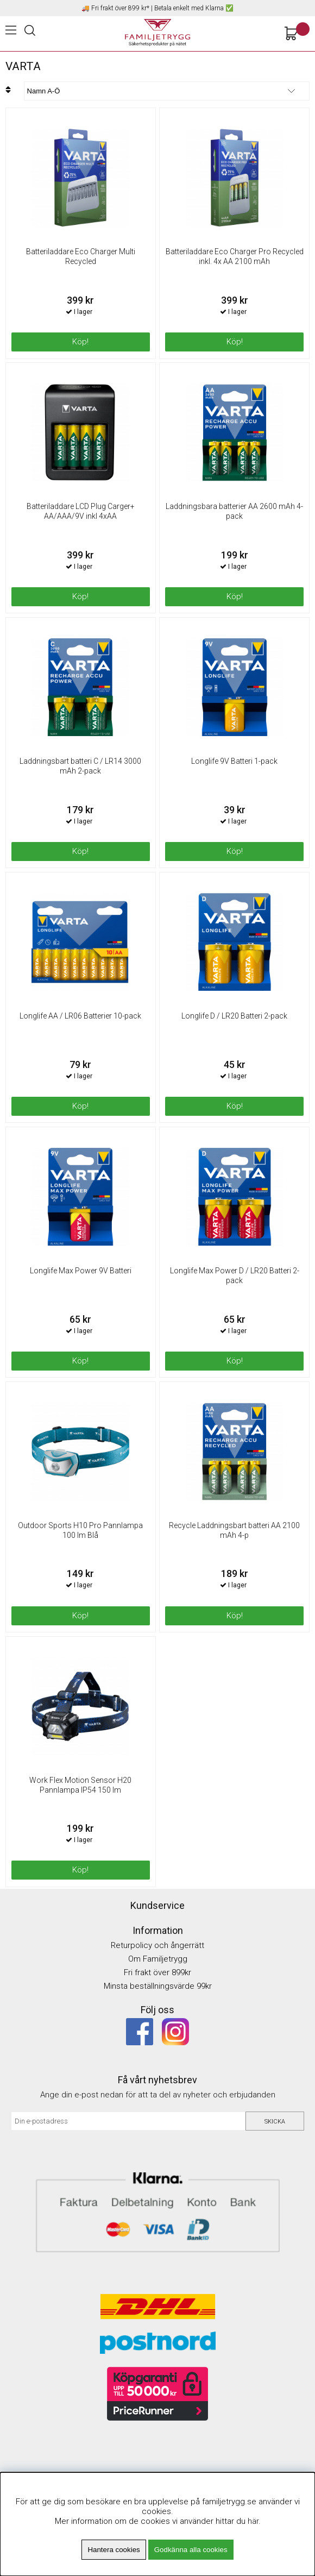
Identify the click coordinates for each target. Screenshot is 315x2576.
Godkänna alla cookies (191, 2550)
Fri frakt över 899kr (157, 1972)
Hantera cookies (113, 2550)
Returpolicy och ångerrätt (157, 1945)
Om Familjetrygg (157, 1959)
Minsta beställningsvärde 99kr (158, 1986)
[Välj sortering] (167, 90)
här (253, 2521)
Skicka (274, 2121)
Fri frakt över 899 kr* (120, 8)
